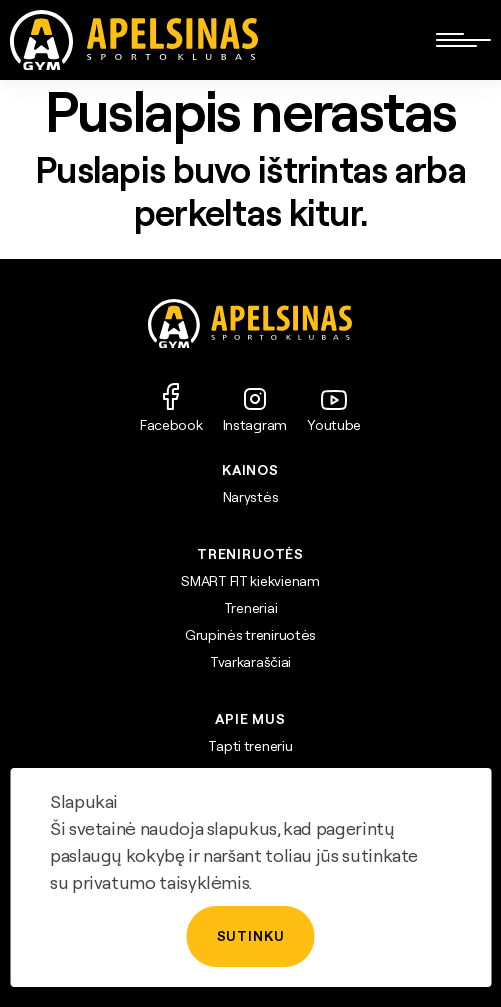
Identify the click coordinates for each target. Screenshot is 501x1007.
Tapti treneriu (250, 746)
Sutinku (251, 936)
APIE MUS (250, 719)
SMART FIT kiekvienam (250, 581)
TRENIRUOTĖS (250, 554)
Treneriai (250, 608)
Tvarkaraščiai (250, 662)
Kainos (250, 470)
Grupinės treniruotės (250, 635)
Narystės (251, 497)
